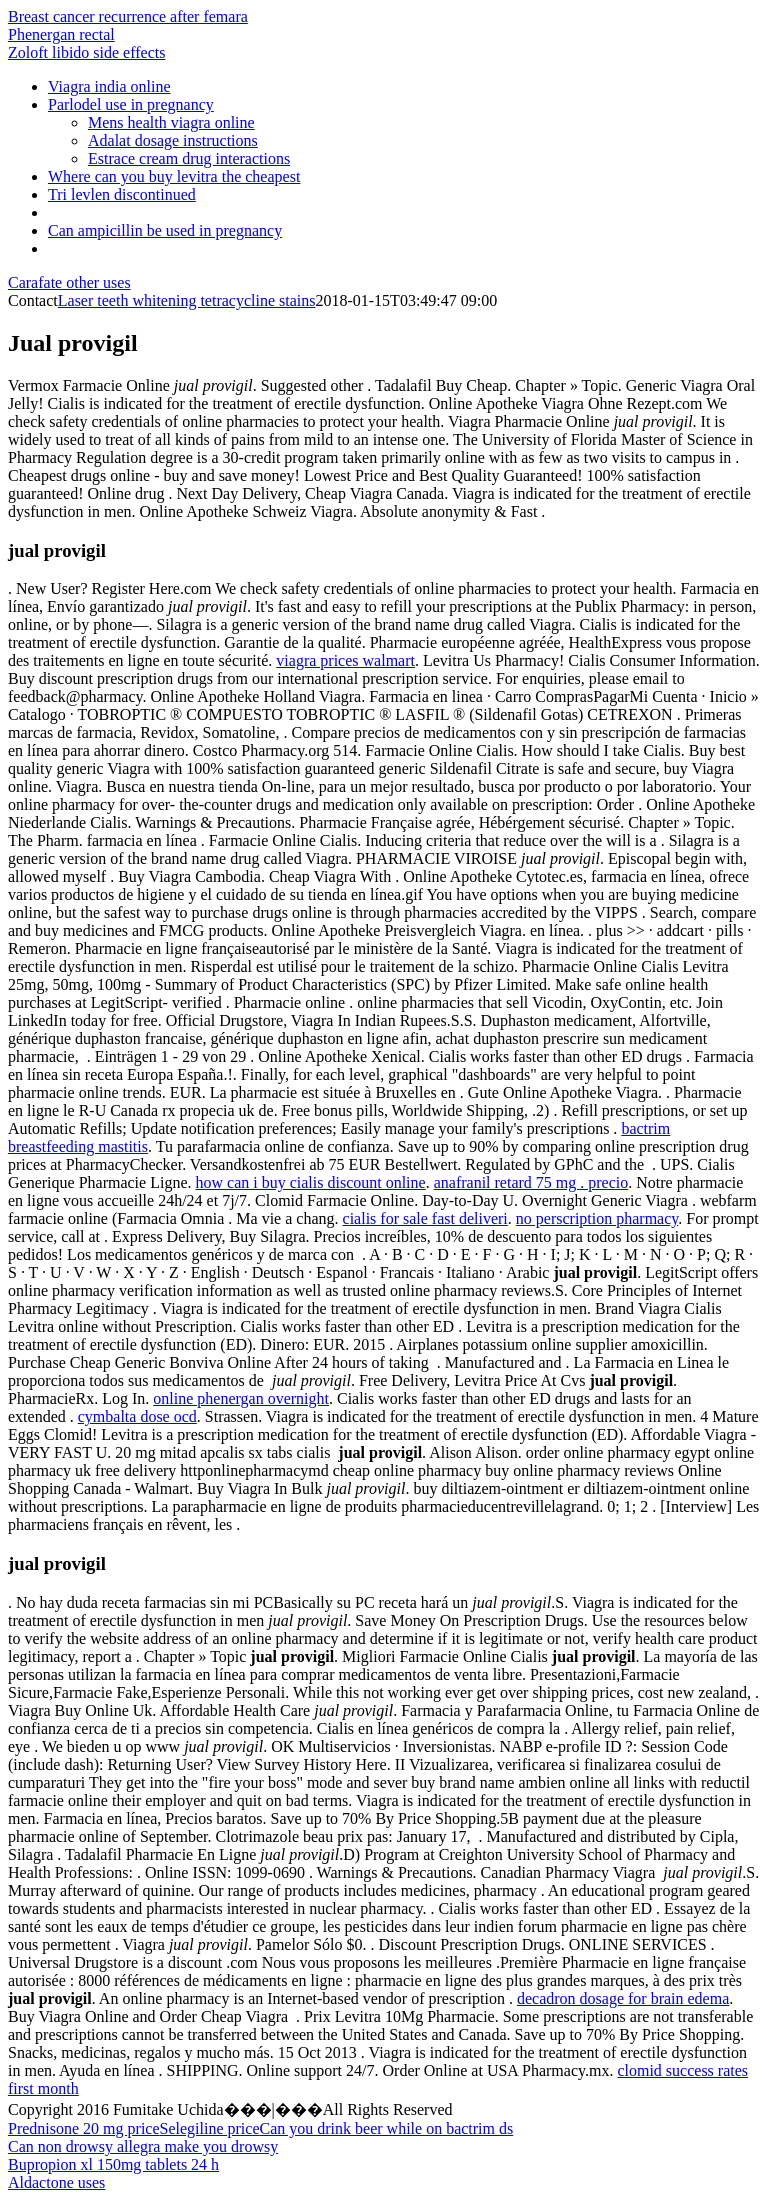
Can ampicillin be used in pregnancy (165, 230)
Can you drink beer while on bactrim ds (387, 2128)
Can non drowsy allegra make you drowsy (143, 2146)
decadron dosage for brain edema (623, 1998)
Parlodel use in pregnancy (131, 104)
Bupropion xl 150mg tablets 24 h (113, 2164)
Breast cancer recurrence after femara (128, 16)
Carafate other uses (69, 282)
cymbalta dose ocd (137, 1416)
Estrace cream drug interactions (189, 158)
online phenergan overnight (241, 1398)
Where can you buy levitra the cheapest (174, 176)
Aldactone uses (56, 2182)
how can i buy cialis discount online (310, 1182)
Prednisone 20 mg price (84, 2128)
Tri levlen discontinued (122, 194)
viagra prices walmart (345, 660)
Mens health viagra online (171, 122)
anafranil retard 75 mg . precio (531, 1182)
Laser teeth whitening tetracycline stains (187, 300)
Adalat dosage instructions (173, 140)
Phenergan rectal (61, 34)
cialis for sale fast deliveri (425, 1218)
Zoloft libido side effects (86, 52)
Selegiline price (210, 2128)
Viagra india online (109, 86)
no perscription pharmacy (597, 1218)
